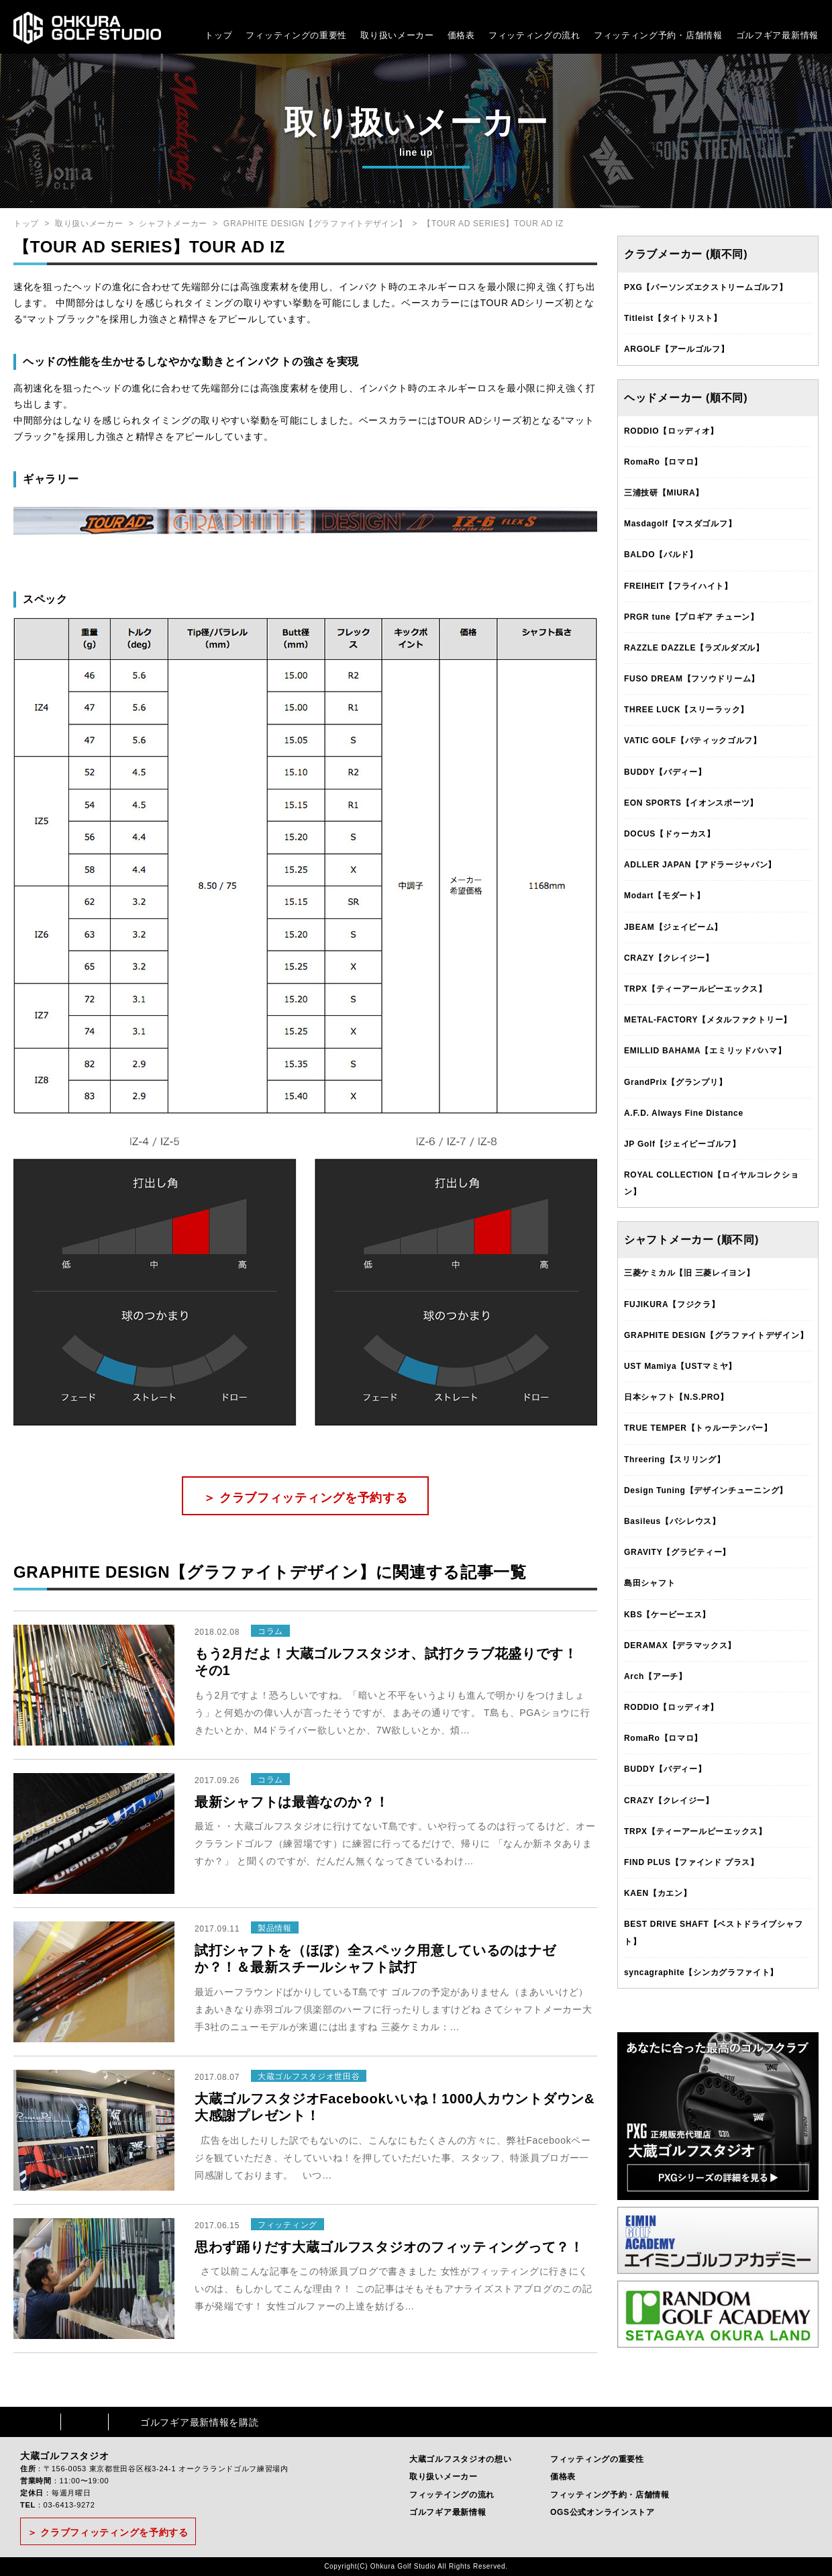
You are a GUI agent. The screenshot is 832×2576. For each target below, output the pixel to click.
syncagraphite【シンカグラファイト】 (701, 1972)
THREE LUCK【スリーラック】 (686, 709)
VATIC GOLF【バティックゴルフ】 (693, 740)
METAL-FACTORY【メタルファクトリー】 (708, 1019)
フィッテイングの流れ (452, 2494)
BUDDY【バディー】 (665, 772)
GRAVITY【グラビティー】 (677, 1552)
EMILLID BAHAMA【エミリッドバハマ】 (705, 1050)
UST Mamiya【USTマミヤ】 (680, 1366)
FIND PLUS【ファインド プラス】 (691, 1862)
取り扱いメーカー (397, 35)
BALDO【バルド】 (661, 554)
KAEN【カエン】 (657, 1893)
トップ (218, 35)
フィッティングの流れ (534, 35)
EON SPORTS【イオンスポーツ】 (691, 803)
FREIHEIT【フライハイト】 (678, 586)
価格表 (461, 35)
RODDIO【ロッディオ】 (671, 431)
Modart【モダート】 (664, 895)
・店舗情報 (699, 35)
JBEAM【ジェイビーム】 (673, 927)
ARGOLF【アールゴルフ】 (676, 349)
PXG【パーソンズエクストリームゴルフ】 (705, 287)
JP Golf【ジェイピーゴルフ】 (682, 1144)
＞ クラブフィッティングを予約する (305, 1498)
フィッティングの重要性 (296, 35)
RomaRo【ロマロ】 (663, 462)
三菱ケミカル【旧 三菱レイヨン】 (689, 1273)
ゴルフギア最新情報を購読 (199, 2422)
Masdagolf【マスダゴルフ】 (680, 523)
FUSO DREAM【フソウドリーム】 (692, 678)
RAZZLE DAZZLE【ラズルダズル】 (694, 648)
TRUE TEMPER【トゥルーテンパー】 (698, 1428)
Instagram (84, 2422)
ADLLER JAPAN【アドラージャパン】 (700, 864)
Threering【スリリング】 (674, 1459)
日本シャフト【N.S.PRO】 (676, 1397)
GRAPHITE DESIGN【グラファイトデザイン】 (315, 223)
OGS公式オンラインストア (602, 2512)
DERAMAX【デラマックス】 (680, 1645)
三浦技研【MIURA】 (664, 492)
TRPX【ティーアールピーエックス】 (695, 989)
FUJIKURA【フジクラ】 (671, 1304)
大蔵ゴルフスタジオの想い (460, 2459)
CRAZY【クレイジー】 (669, 958)
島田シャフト (649, 1583)
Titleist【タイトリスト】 (673, 318)
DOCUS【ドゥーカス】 (669, 834)
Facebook (36, 2422)
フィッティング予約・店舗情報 (610, 2494)
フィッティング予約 (658, 35)
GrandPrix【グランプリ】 (675, 1082)
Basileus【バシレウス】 (672, 1521)
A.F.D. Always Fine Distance (683, 1113)
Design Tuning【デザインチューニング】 (706, 1490)
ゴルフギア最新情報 (777, 35)
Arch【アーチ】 (655, 1676)
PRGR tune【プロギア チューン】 (691, 617)
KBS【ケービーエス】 (667, 1614)
